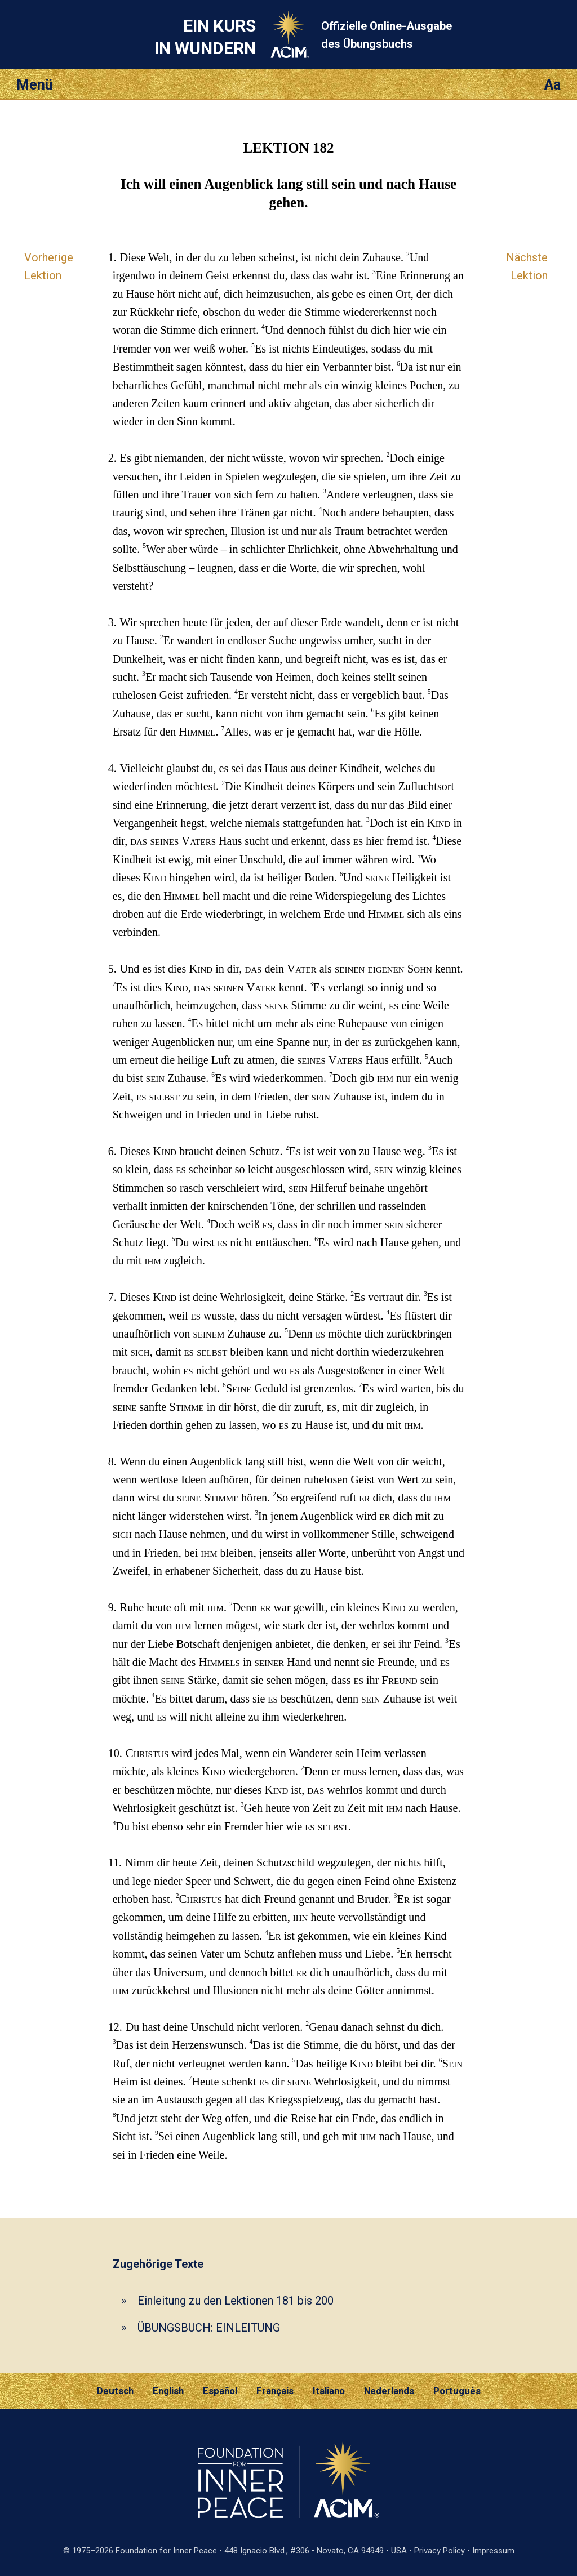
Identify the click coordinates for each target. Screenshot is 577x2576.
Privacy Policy (439, 2551)
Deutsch (115, 2390)
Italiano (329, 2390)
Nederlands (389, 2390)
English (168, 2390)
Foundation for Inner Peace (166, 2551)
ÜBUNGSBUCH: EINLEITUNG (208, 2327)
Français (275, 2390)
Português (457, 2390)
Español (220, 2390)
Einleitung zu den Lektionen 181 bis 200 (235, 2300)
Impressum (493, 2551)
